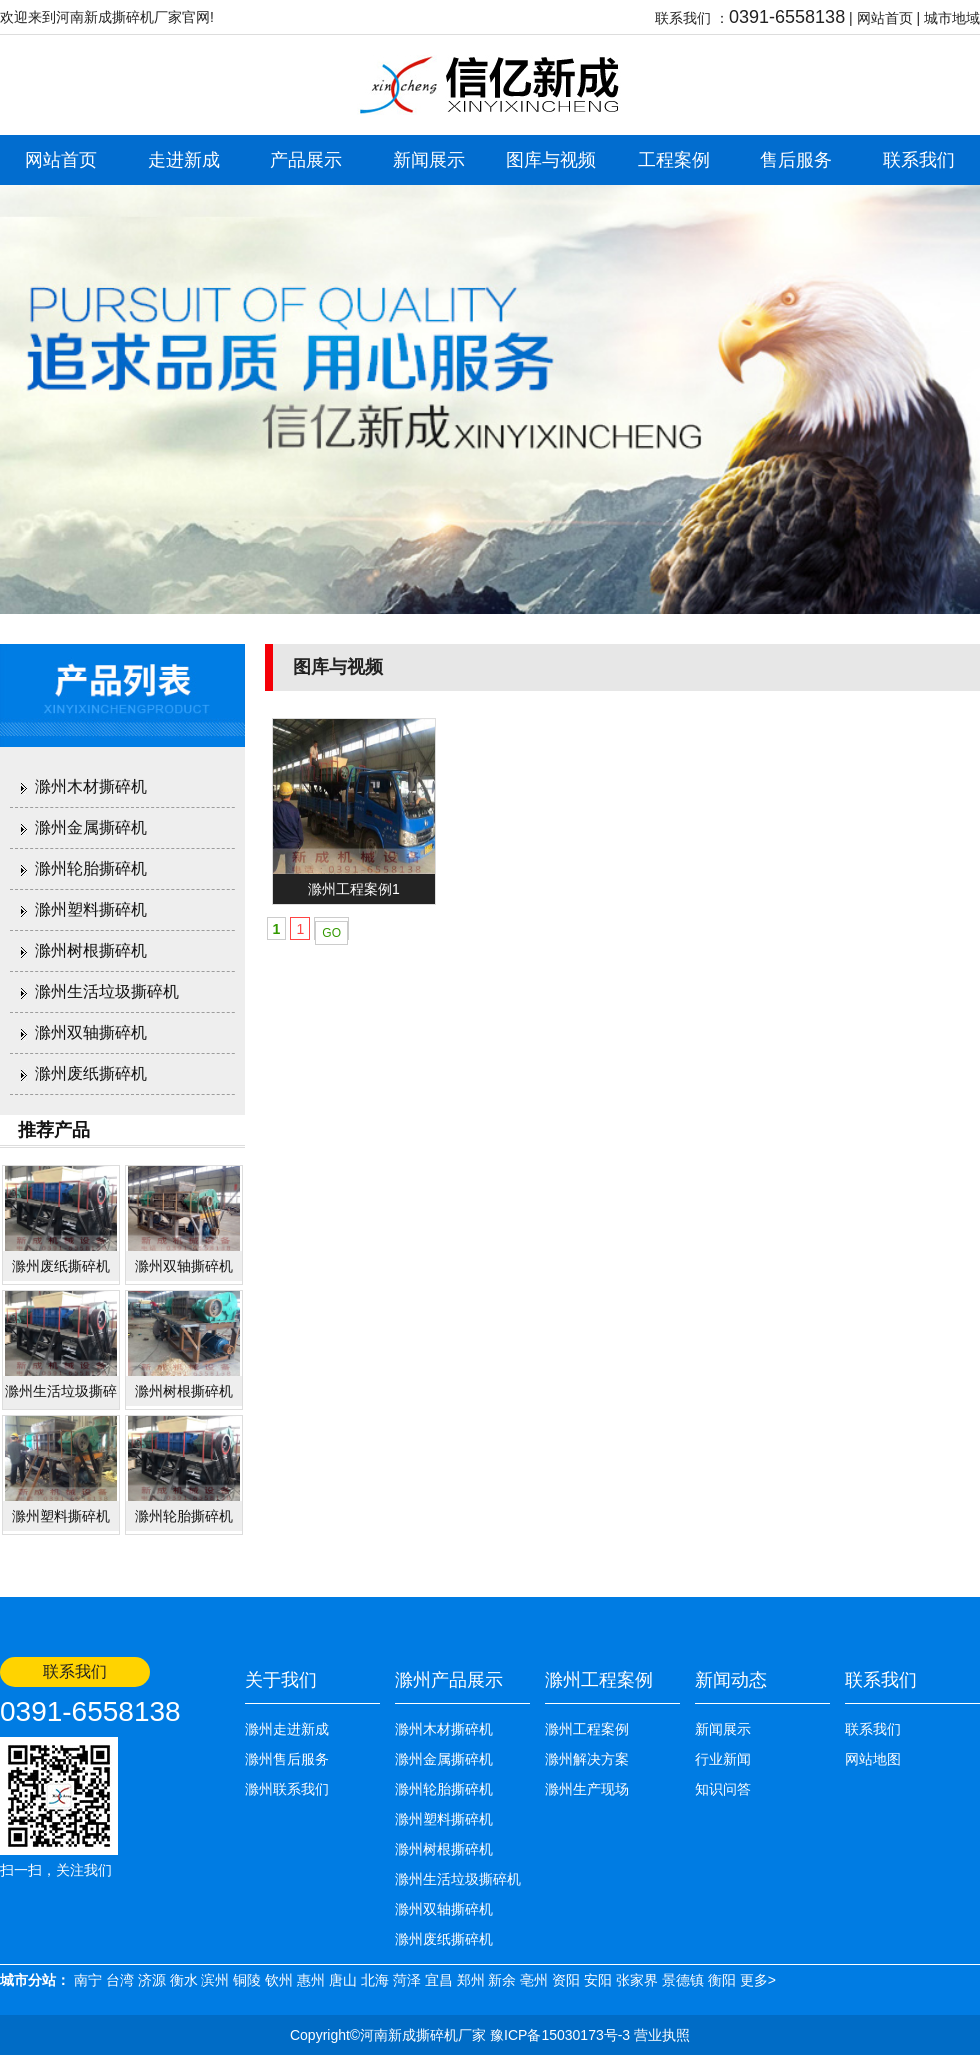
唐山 (343, 1980)
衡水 (184, 1980)
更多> (758, 1980)
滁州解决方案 (587, 1759)
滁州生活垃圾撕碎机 (107, 991)
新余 (502, 1980)
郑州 (471, 1980)
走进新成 (184, 160)
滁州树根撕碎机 (91, 950)
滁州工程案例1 (354, 889)
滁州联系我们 (287, 1789)
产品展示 (306, 160)
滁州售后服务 (287, 1759)
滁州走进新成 (287, 1729)
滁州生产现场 (587, 1789)
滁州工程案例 (599, 1680)
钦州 (279, 1980)
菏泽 (407, 1980)
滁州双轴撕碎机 (91, 1032)
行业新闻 (723, 1759)
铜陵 (247, 1980)
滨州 (215, 1980)
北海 (375, 1980)
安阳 (598, 1980)
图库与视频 (551, 160)
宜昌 (439, 1980)
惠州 (311, 1980)
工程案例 (674, 160)
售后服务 (796, 160)
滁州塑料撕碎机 (91, 909)
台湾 (120, 1980)
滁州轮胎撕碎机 (91, 868)
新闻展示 (429, 160)
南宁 (88, 1980)
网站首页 (885, 18)
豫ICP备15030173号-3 (558, 2035)
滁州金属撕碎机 (91, 827)
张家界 (637, 1980)
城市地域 (952, 18)
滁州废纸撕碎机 (91, 1073)
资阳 (566, 1980)
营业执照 (662, 2035)
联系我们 (919, 160)
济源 (152, 1980)
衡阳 (722, 1980)
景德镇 (683, 1980)
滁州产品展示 (449, 1680)
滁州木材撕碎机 (91, 786)
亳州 (534, 1980)
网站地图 (873, 1759)
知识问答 (723, 1789)
